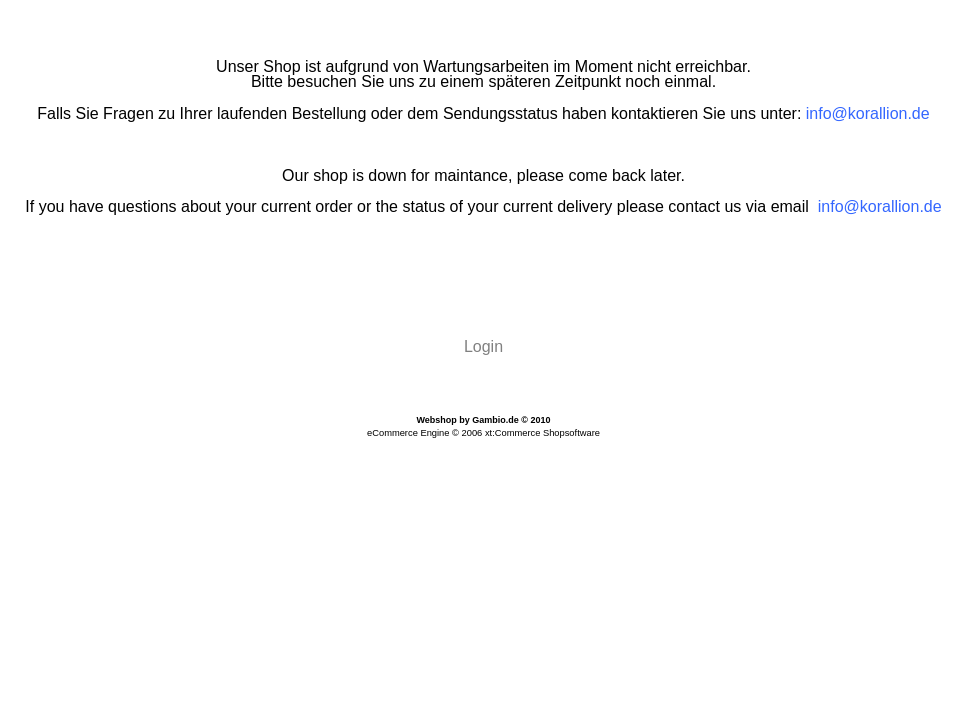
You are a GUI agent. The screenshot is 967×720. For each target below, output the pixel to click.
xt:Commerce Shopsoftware (542, 433)
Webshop (436, 420)
